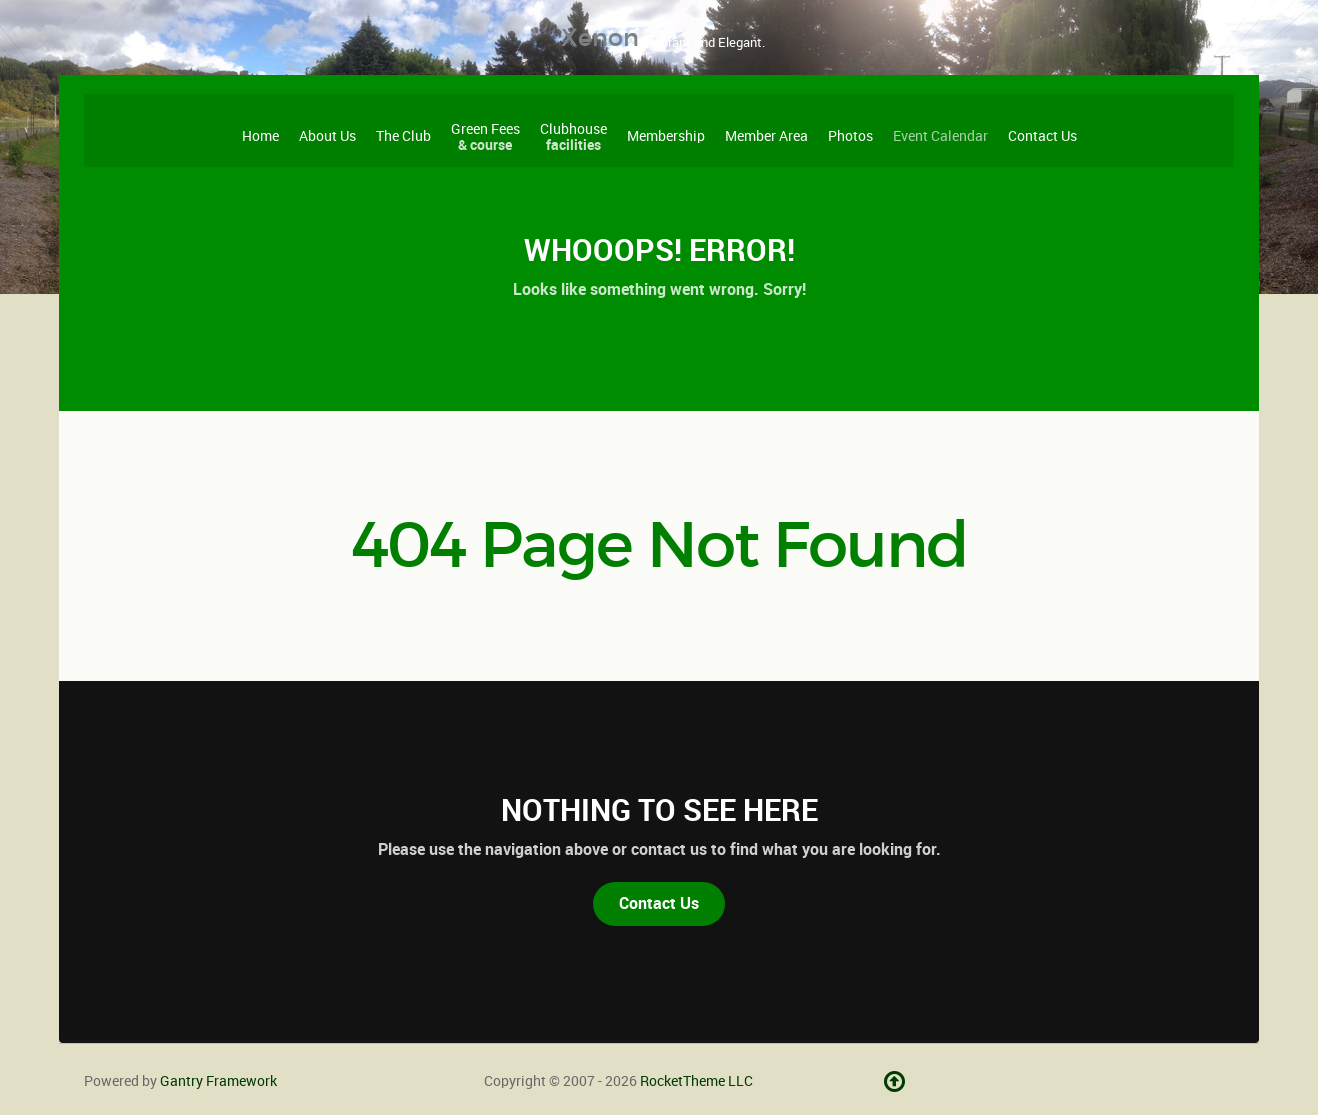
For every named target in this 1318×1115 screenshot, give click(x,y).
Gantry (218, 1081)
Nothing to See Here (659, 810)
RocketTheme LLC (696, 1081)
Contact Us (659, 903)
